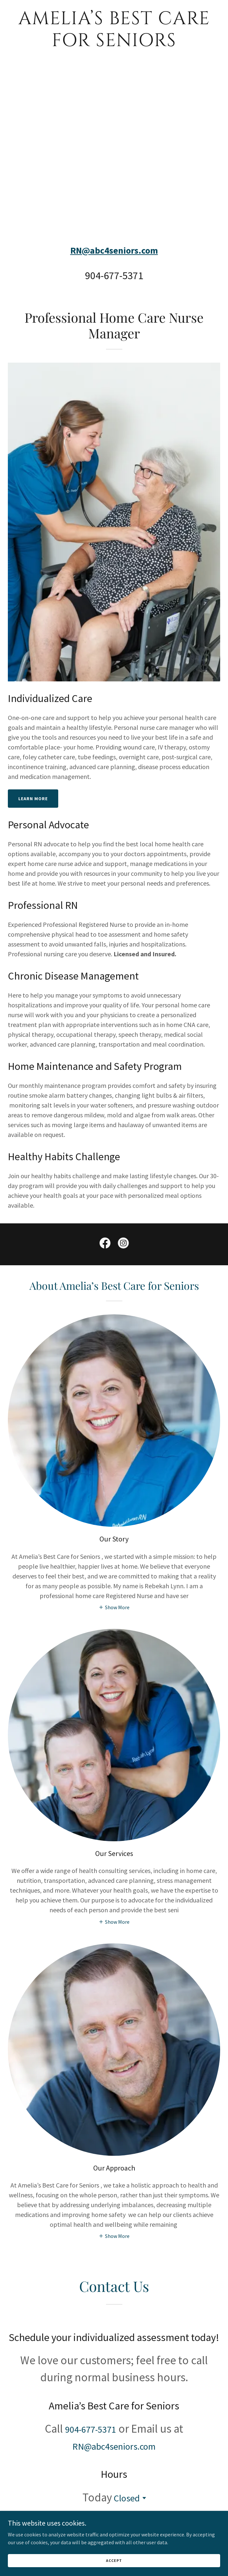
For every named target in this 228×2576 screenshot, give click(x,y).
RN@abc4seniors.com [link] (114, 2446)
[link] (114, 44)
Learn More (33, 799)
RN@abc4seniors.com (114, 250)
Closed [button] (127, 2498)
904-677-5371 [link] (114, 275)
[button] (114, 1607)
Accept (114, 2560)
